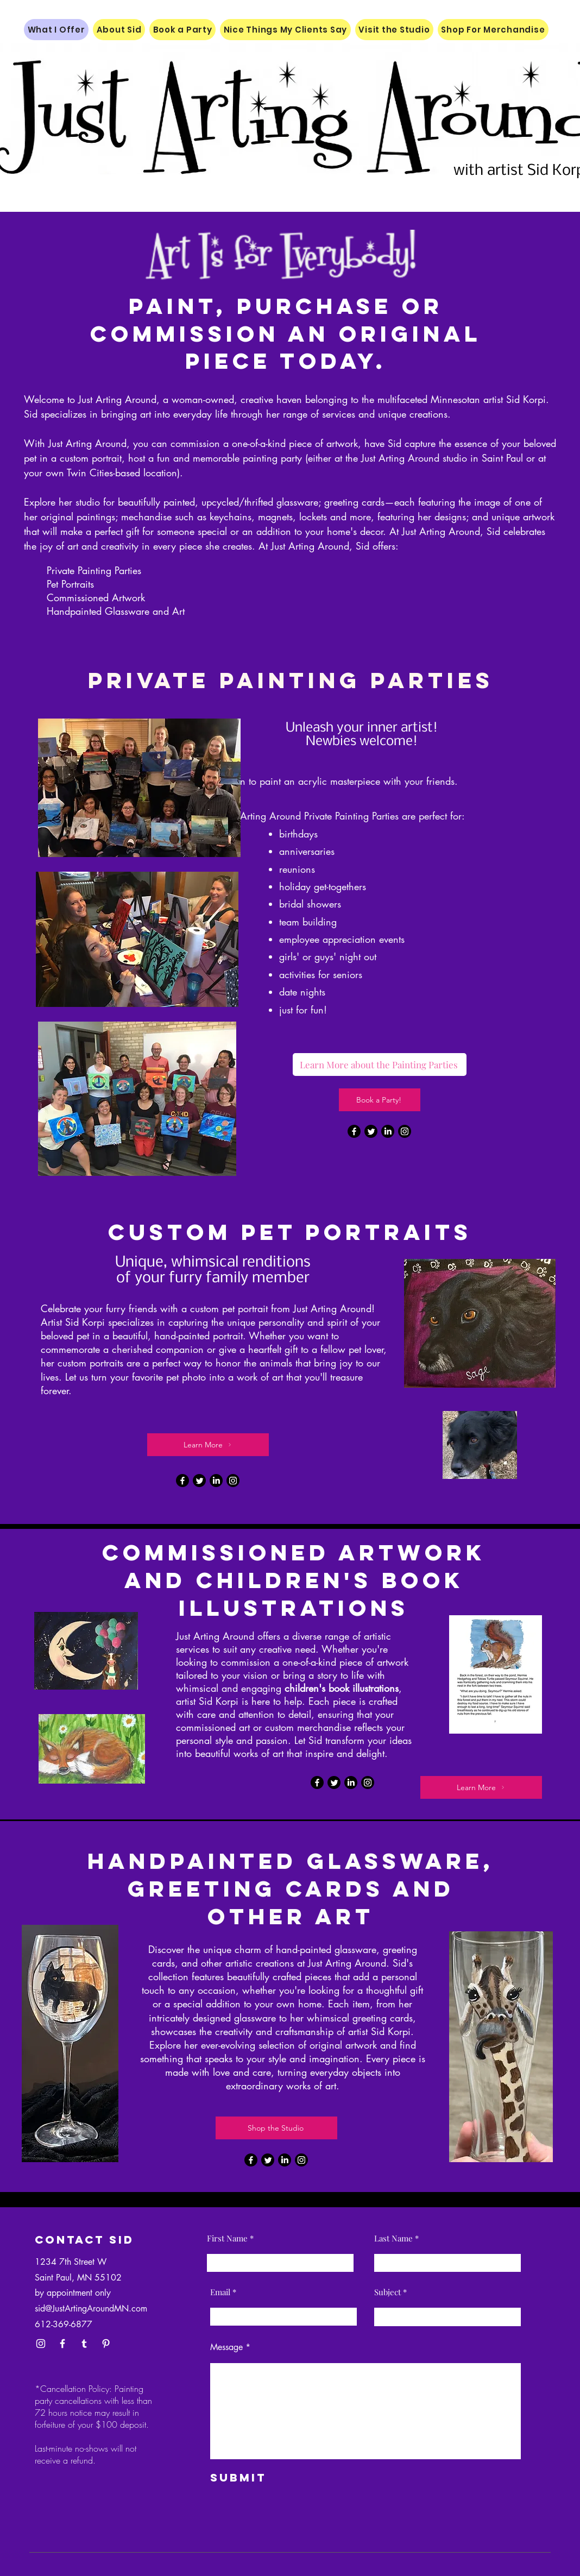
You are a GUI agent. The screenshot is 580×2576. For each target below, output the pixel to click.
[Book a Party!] (379, 1099)
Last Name (393, 2238)
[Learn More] (208, 1444)
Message (226, 2347)
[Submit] (261, 2478)
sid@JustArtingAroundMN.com (91, 2308)
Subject (387, 2292)
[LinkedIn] (387, 1131)
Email (220, 2292)
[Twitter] (370, 1131)
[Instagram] (404, 1131)
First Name (227, 2238)
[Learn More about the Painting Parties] (379, 1064)
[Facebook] (354, 1131)
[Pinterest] (106, 2344)
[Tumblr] (84, 2344)
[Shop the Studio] (276, 2128)
